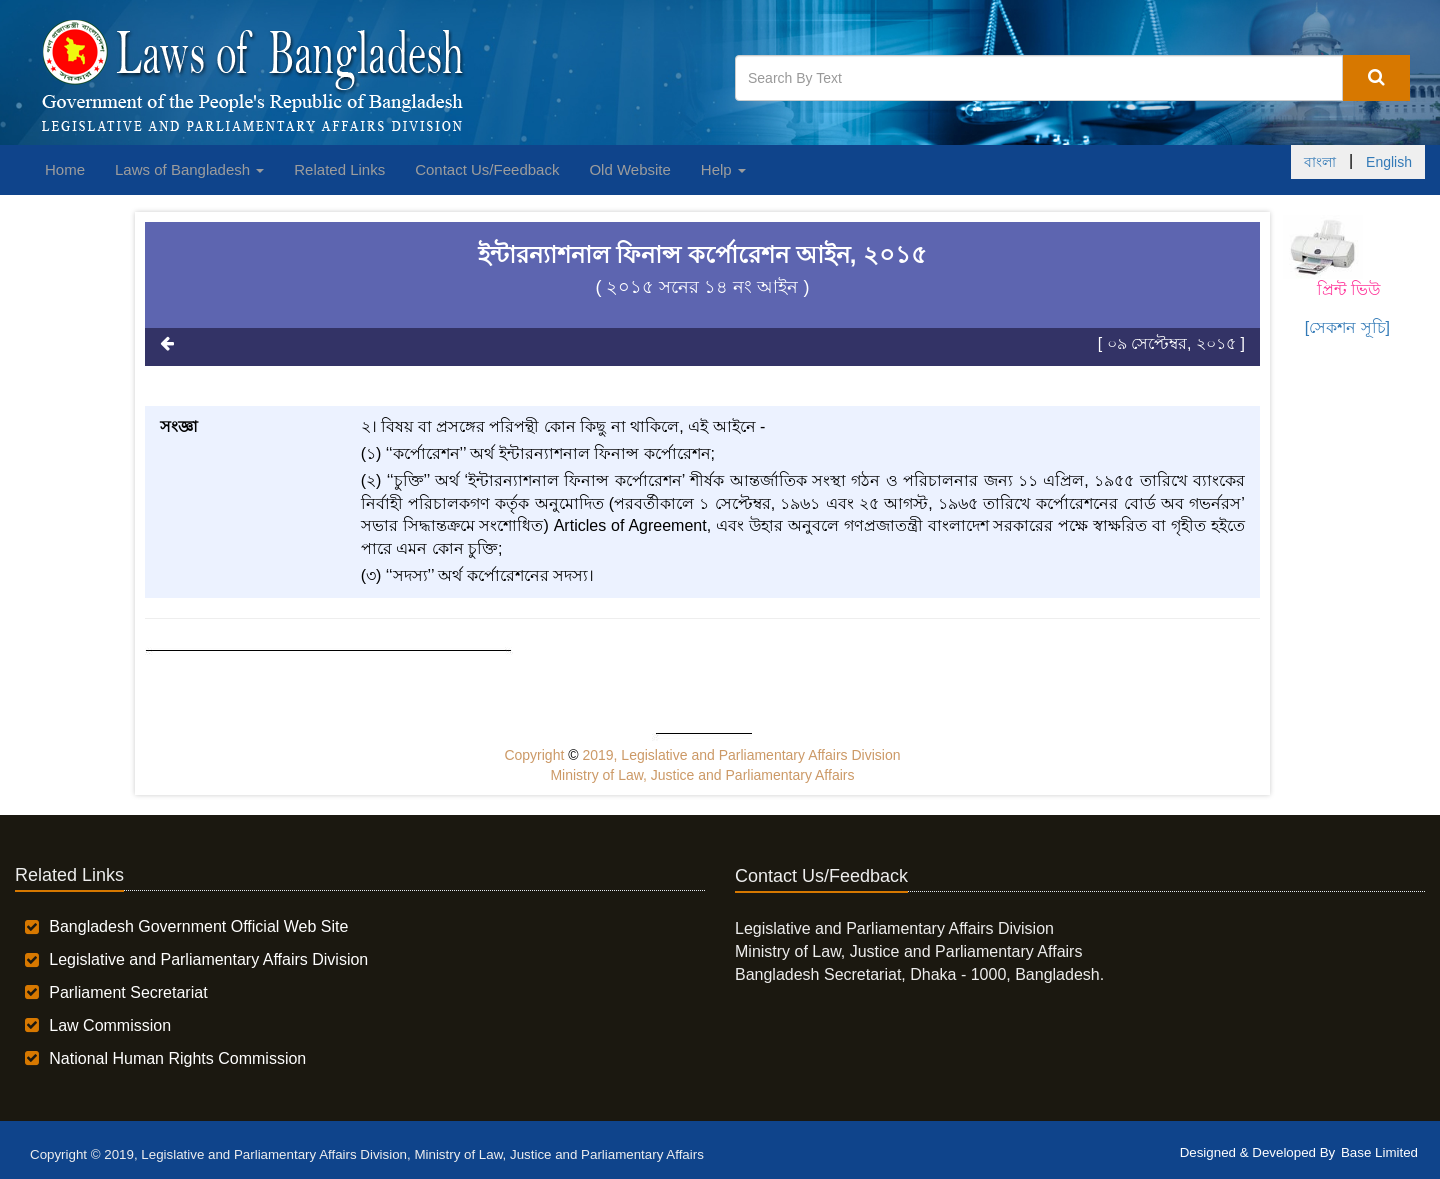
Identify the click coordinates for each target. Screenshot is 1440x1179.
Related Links (339, 169)
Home (65, 169)
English (1389, 162)
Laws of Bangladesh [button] (189, 169)
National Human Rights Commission (177, 1058)
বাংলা (1320, 162)
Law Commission (110, 1025)
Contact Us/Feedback (487, 169)
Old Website (629, 169)
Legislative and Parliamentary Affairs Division (208, 959)
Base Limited (1379, 1152)
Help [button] (723, 169)
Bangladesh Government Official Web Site (198, 926)
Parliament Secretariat (128, 992)
